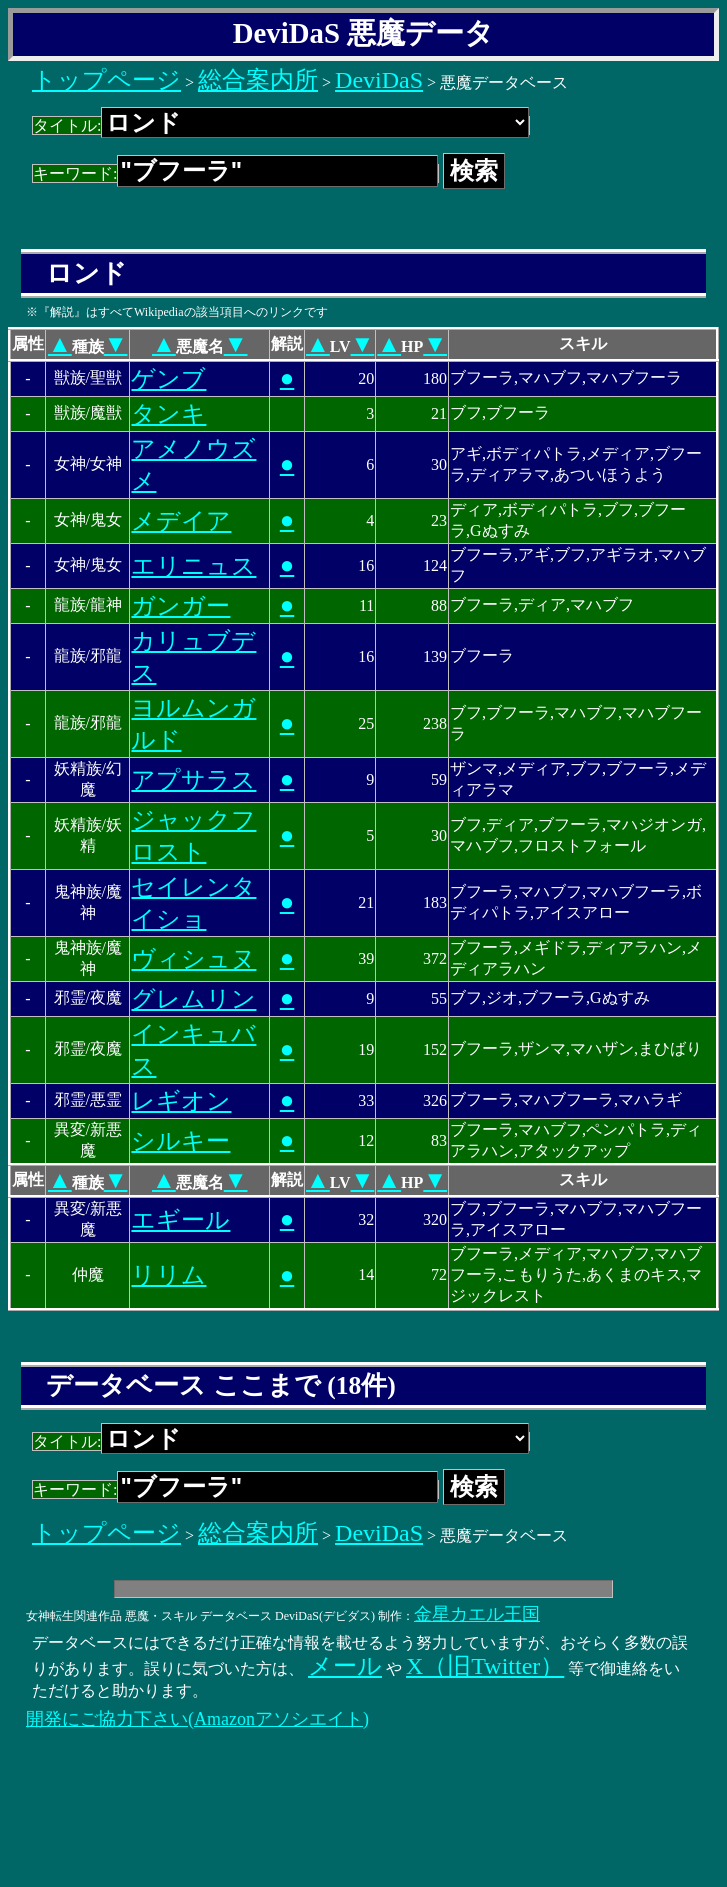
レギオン (181, 1101)
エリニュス (193, 566)
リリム (168, 1275)
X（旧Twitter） (485, 1666)
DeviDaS (379, 80)
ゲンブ (168, 379)
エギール (180, 1220)
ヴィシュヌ (193, 959)
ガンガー (180, 606)
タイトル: (281, 125)
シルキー (180, 1141)
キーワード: (235, 173)
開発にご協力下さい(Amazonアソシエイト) (197, 1719)
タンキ (168, 414)
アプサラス (193, 780)
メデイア (181, 521)
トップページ (106, 80)
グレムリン (193, 999)
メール (345, 1666)
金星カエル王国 (477, 1614)
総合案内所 (258, 80)
